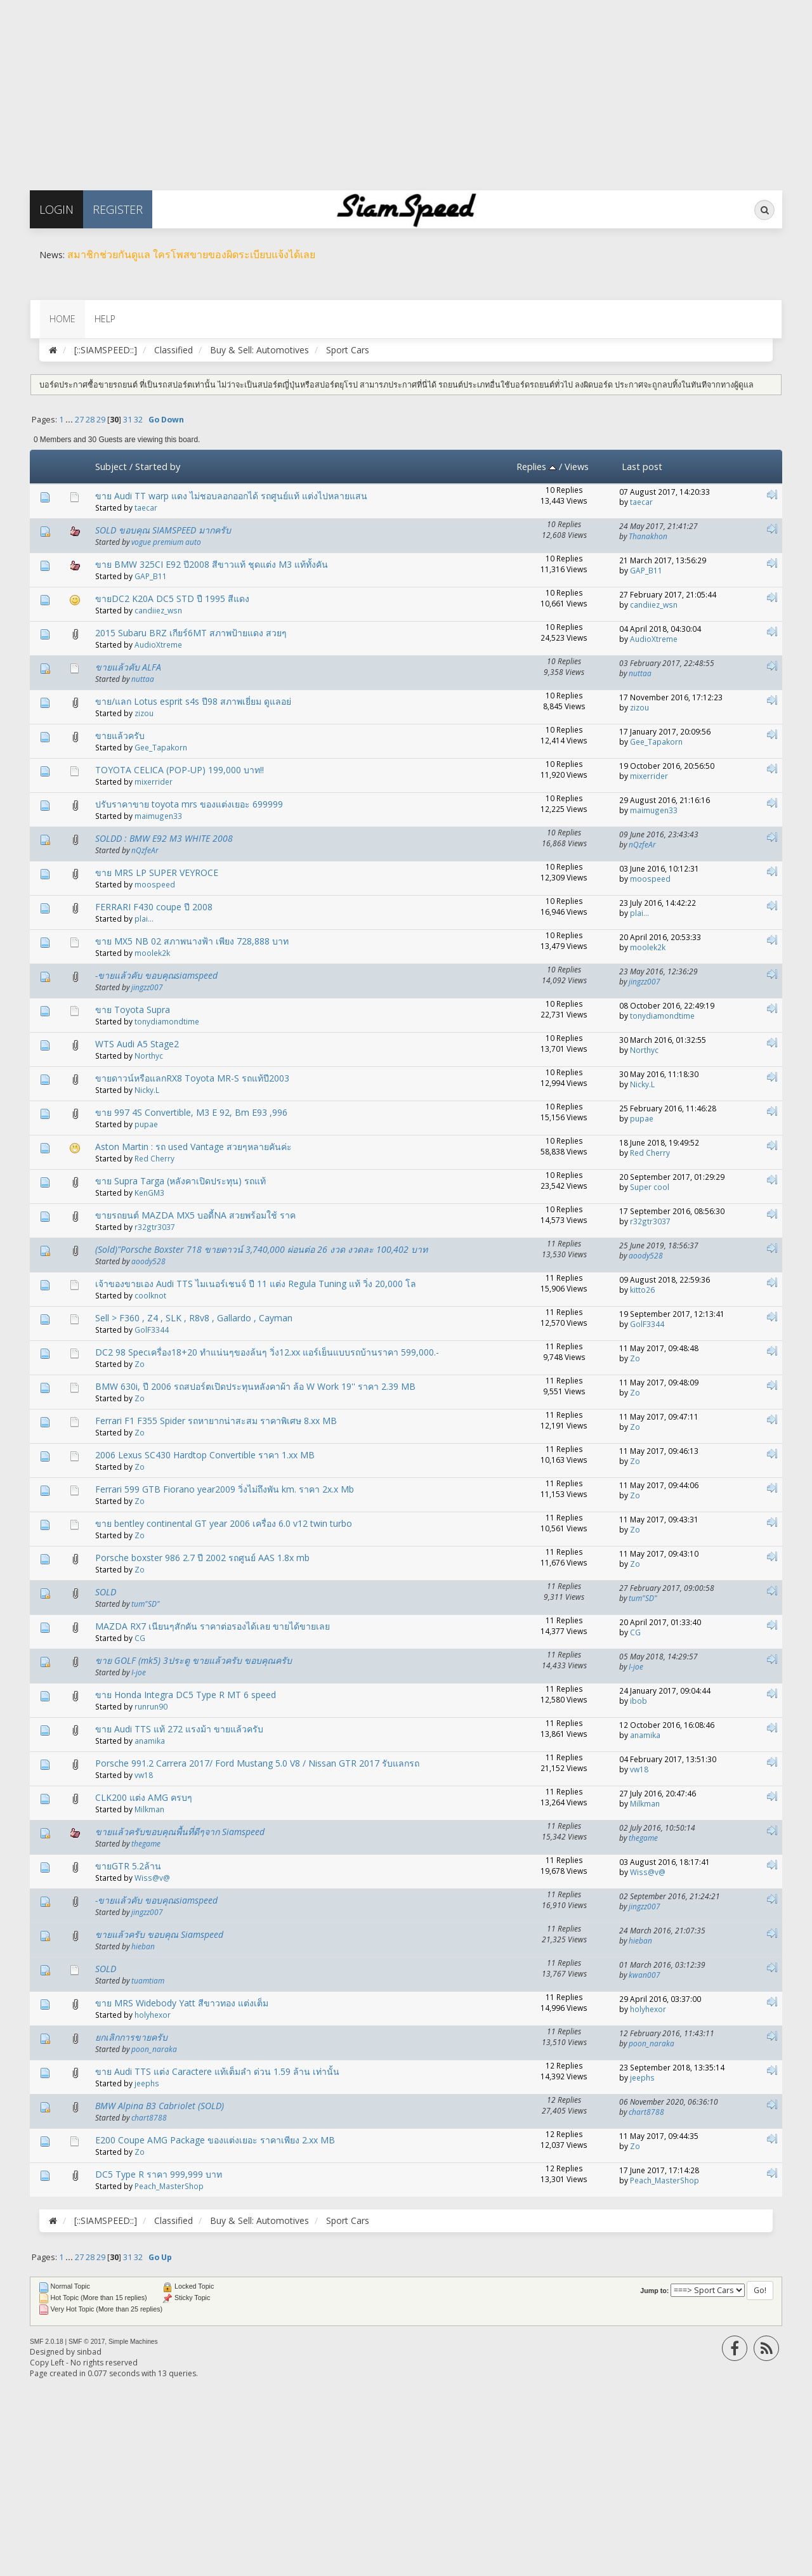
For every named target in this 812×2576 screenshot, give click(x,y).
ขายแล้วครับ (120, 735)
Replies (536, 466)
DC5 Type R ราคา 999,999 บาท (158, 2174)
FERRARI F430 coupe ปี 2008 (154, 907)
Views (577, 466)
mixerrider (153, 781)
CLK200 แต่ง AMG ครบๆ (143, 1797)
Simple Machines (133, 2341)
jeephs (146, 2083)
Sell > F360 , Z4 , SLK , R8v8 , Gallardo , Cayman (193, 1318)
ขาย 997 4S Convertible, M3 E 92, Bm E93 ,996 (191, 1112)
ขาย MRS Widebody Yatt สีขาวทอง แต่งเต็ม (181, 2003)
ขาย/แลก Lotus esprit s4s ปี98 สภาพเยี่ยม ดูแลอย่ (193, 701)
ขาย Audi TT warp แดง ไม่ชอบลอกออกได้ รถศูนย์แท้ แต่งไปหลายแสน (231, 496)
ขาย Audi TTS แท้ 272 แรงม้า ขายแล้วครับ (179, 1729)
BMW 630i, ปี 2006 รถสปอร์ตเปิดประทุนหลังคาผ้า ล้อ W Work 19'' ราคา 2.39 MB (255, 1386)
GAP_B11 (150, 576)
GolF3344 (151, 1329)
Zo (139, 1364)
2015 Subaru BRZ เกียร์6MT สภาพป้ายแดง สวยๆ (191, 633)
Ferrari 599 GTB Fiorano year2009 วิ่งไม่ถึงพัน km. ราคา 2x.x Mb (224, 1489)
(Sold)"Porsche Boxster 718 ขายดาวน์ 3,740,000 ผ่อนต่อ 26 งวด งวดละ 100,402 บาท (261, 1249)
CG (139, 1638)
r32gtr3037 (154, 1227)
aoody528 (148, 1261)
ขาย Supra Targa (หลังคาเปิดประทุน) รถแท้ (180, 1181)
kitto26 (642, 1290)
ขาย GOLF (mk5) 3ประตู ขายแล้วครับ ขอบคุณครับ (193, 1660)
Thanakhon (648, 536)
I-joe (138, 1672)
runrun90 (150, 1706)
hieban (143, 1946)
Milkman (149, 1809)
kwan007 (644, 1975)
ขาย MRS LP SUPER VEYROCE (156, 872)
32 (138, 419)
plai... (144, 918)
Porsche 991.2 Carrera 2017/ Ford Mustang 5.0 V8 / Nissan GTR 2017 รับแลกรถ (257, 1763)
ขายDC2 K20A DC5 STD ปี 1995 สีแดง (172, 598)
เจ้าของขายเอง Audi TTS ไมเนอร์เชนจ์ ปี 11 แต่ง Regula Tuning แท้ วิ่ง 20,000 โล (255, 1284)
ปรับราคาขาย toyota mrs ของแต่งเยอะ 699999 (189, 804)
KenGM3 (149, 1192)
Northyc (148, 1055)
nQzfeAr (145, 850)
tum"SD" (145, 1604)
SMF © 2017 (87, 2341)
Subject (111, 466)
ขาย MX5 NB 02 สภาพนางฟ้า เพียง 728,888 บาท (192, 941)
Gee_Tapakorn (160, 747)
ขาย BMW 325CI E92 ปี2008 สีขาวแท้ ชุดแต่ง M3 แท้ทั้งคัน (211, 564)
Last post (642, 466)
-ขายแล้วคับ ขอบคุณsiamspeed (156, 975)
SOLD (105, 1592)
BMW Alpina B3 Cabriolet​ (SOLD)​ (159, 2106)
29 (100, 419)
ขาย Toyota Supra (132, 1010)
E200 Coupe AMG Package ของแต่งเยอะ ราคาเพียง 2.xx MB (215, 2140)
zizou (144, 713)
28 (90, 419)
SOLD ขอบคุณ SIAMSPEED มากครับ (163, 530)
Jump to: (654, 2290)
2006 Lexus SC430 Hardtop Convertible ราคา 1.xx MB (205, 1455)
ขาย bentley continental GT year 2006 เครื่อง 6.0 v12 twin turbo (223, 1523)
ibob (638, 1701)
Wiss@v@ (152, 1878)
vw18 (143, 1775)
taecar (145, 507)
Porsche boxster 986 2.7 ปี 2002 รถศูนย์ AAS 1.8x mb (202, 1558)
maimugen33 (158, 816)
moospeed (154, 884)
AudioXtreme (158, 644)
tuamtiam (147, 1980)
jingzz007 (147, 987)
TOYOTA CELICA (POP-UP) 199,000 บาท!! (179, 770)
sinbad (89, 2351)
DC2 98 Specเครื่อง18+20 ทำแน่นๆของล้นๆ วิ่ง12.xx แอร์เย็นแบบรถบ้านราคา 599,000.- (267, 1352)
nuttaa (142, 679)
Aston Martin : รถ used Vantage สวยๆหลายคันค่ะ (193, 1147)
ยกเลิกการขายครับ (131, 2037)
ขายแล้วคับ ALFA (128, 667)
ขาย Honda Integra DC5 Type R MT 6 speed (185, 1695)
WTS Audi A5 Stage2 (137, 1044)
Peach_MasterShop (169, 2186)
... (70, 419)
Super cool (649, 1187)
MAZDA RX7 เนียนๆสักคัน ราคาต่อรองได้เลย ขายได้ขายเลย (212, 1626)
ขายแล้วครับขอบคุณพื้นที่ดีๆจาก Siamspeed (180, 1832)
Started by (157, 466)
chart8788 (149, 2117)
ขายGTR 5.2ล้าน (128, 1866)
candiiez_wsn (158, 610)
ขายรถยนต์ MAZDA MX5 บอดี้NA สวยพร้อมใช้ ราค (195, 1215)
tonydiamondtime (166, 1021)
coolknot (150, 1295)
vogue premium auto (166, 542)
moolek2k (152, 953)
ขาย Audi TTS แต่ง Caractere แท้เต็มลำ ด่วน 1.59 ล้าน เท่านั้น (217, 2071)
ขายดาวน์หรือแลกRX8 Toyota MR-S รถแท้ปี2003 (192, 1078)
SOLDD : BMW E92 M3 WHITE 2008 (164, 838)
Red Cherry (154, 1158)
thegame (145, 1843)
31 (127, 419)
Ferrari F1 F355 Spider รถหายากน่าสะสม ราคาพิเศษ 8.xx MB (216, 1421)
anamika (149, 1741)
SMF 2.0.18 (46, 2341)
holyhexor (152, 2015)
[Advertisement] (380, 89)
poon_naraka (154, 2049)
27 (79, 419)
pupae (146, 1124)
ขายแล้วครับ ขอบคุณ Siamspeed (159, 1934)
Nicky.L (146, 1090)
